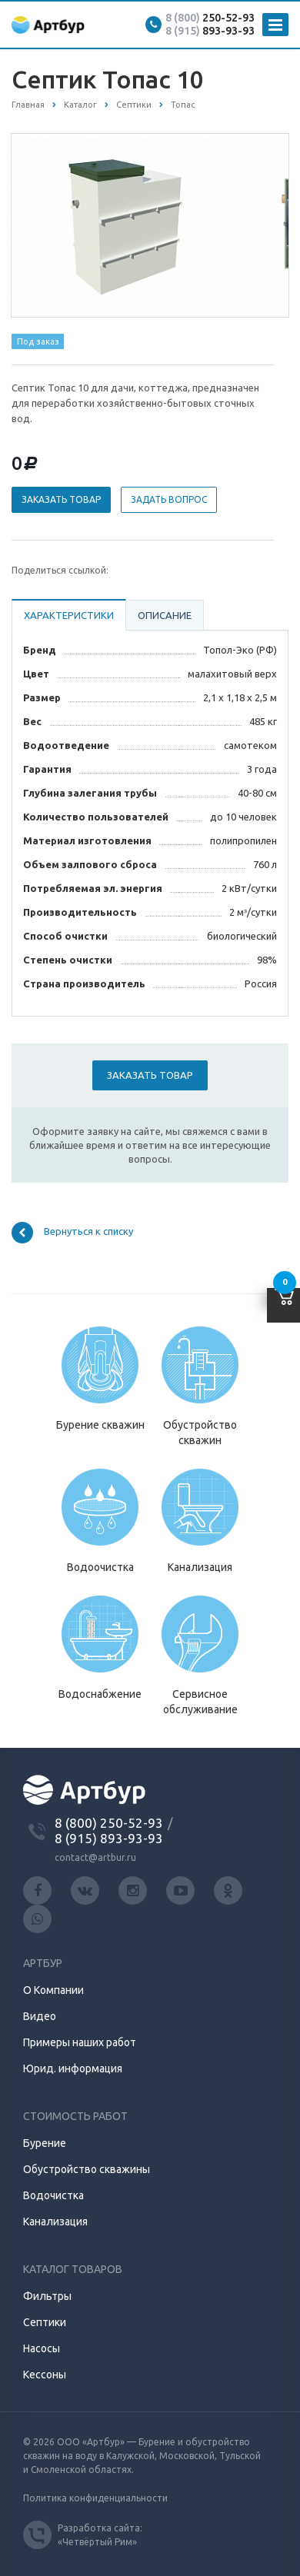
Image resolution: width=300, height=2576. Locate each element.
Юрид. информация (72, 2068)
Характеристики (69, 615)
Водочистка (53, 2195)
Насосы (41, 2348)
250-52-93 (210, 18)
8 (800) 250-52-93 (109, 1823)
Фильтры (47, 2296)
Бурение (44, 2143)
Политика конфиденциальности (95, 2498)
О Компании (53, 1990)
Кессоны (44, 2374)
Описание (165, 615)
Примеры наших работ (79, 2042)
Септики (44, 2322)
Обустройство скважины (86, 2169)
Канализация (55, 2221)
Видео (39, 2016)
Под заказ (38, 341)
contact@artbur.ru (95, 1857)
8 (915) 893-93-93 (109, 1838)
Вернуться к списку (72, 1232)
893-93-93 (210, 31)
